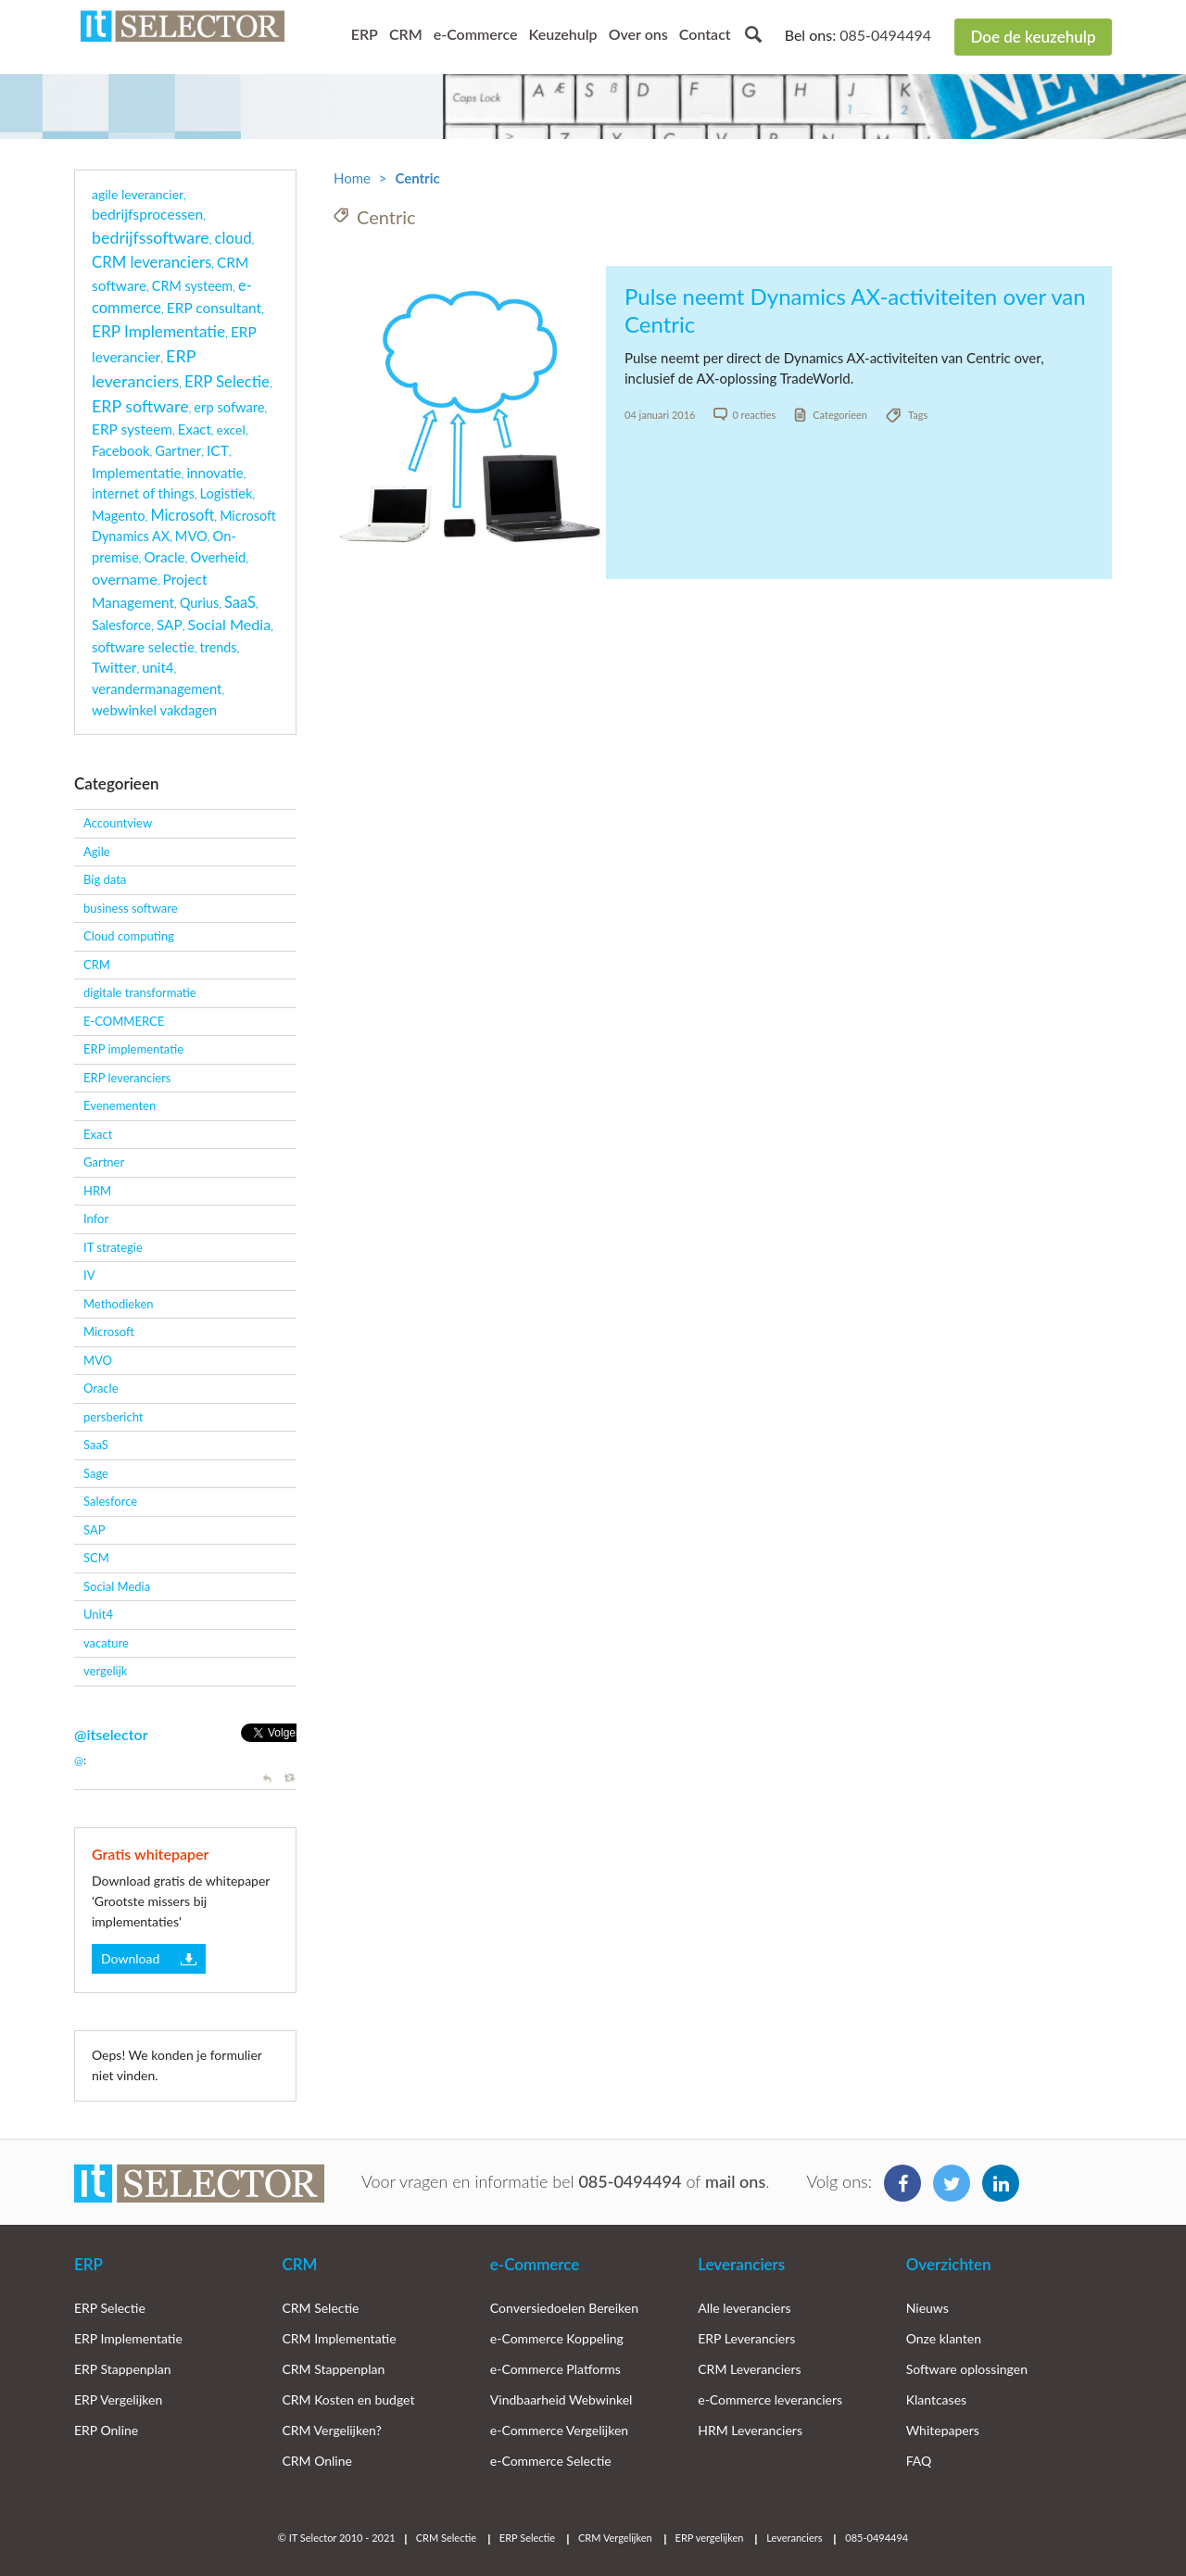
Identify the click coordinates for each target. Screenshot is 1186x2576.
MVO (97, 1360)
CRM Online (316, 2461)
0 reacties (754, 415)
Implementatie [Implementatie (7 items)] (137, 472)
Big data (104, 879)
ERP (364, 34)
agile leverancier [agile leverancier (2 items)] (137, 194)
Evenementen (119, 1105)
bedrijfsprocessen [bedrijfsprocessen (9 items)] (147, 214)
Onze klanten (943, 2338)
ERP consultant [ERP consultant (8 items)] (214, 307)
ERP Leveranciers (746, 2338)
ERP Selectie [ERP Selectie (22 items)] (227, 381)
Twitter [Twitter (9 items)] (114, 667)
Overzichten (948, 2264)
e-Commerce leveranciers (770, 2399)
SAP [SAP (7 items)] (170, 624)
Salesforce (110, 1501)
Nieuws (927, 2308)
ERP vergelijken (709, 2538)
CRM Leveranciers (749, 2369)
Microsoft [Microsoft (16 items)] (182, 515)
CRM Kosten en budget (348, 2399)
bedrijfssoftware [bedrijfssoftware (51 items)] (150, 237)
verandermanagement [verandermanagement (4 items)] (156, 689)
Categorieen (840, 415)
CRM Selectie (320, 2308)
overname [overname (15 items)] (125, 578)
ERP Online (106, 2430)
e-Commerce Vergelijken (559, 2430)
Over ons (638, 34)
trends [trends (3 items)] (218, 647)
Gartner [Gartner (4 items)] (178, 451)
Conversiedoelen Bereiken (564, 2308)
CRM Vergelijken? (331, 2430)
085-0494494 (885, 35)
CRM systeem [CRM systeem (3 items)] (192, 286)
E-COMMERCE (123, 1021)
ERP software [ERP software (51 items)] (140, 406)
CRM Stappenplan (333, 2369)
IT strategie (113, 1247)
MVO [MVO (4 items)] (191, 536)
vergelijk (105, 1670)
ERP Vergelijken (118, 2399)
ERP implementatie (133, 1049)
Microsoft (108, 1331)
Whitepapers (942, 2430)
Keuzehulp (562, 34)
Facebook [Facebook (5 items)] (121, 450)
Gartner (103, 1162)
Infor (95, 1218)
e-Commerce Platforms (555, 2369)
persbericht (113, 1416)
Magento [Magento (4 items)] (118, 516)
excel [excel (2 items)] (231, 429)
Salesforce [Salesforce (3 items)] (121, 625)
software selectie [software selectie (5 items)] (143, 646)
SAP (94, 1529)
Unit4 (98, 1614)
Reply (269, 1779)
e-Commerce (476, 34)
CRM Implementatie (339, 2338)
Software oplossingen (967, 2369)
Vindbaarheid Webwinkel (561, 2399)
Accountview (117, 822)
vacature (106, 1642)
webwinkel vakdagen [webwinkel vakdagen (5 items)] (154, 709)
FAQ (919, 2461)
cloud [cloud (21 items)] (233, 238)
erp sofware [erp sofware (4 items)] (229, 407)
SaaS (95, 1444)
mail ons (735, 2181)
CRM (406, 34)
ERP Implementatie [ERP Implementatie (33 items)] (158, 331)
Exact (97, 1134)
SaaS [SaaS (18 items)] (240, 602)
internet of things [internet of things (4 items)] (143, 493)
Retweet (290, 1779)
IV (89, 1275)
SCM (96, 1557)
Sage (95, 1473)
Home (352, 178)
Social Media (116, 1586)
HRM (97, 1190)
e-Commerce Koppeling (557, 2338)
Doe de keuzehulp (1032, 36)
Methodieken (118, 1303)
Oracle (101, 1388)
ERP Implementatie (128, 2338)
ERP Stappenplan (122, 2369)
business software (130, 908)
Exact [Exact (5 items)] (194, 429)
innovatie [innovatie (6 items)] (214, 472)
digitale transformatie (139, 992)
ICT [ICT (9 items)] (218, 450)
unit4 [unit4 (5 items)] (157, 667)
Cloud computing (128, 935)
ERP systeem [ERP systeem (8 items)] (132, 429)
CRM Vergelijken (615, 2538)
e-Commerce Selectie (551, 2461)
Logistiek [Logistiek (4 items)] (226, 493)
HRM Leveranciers (750, 2430)
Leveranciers (741, 2264)
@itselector (111, 1734)
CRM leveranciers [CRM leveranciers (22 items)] (151, 261)
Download (130, 1958)
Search (753, 34)
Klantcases (936, 2399)
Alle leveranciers (744, 2308)
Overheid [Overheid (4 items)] (218, 557)
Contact (705, 34)
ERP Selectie (109, 2308)
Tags (917, 415)
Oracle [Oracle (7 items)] (165, 557)
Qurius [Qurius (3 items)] (199, 603)
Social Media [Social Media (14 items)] (229, 624)
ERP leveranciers (126, 1077)
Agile (96, 851)
